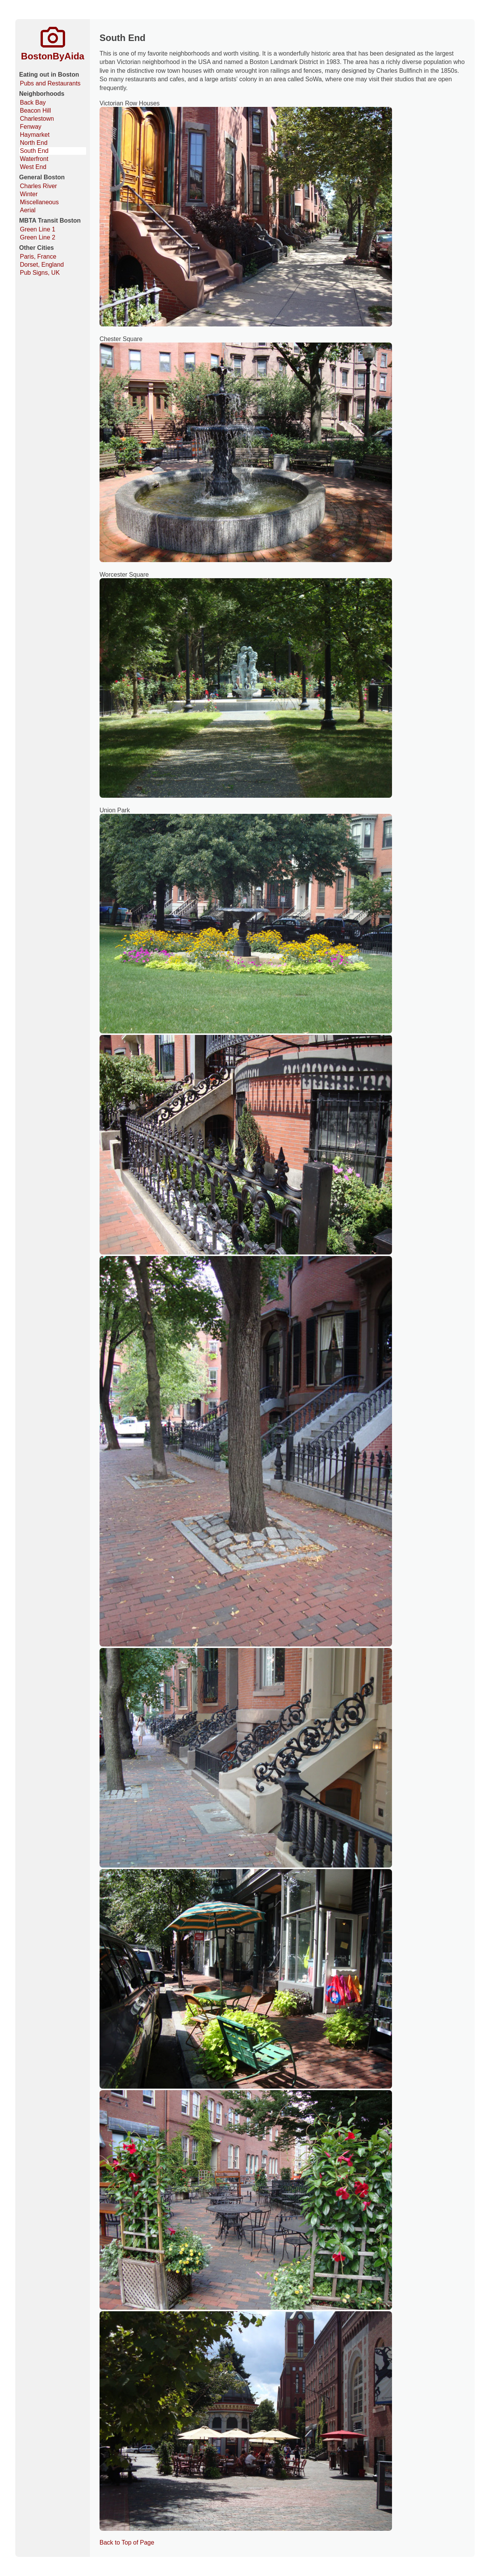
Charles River (38, 186)
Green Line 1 (38, 229)
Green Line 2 (38, 237)
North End (33, 142)
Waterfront (34, 159)
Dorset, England (42, 264)
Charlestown (37, 118)
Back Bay (33, 102)
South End (34, 151)
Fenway (30, 126)
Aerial (28, 210)
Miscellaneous (39, 202)
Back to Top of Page (127, 2542)
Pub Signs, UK (40, 272)
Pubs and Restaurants (50, 83)
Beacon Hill (35, 110)
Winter (29, 194)
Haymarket (34, 134)
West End (33, 167)
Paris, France (38, 256)
